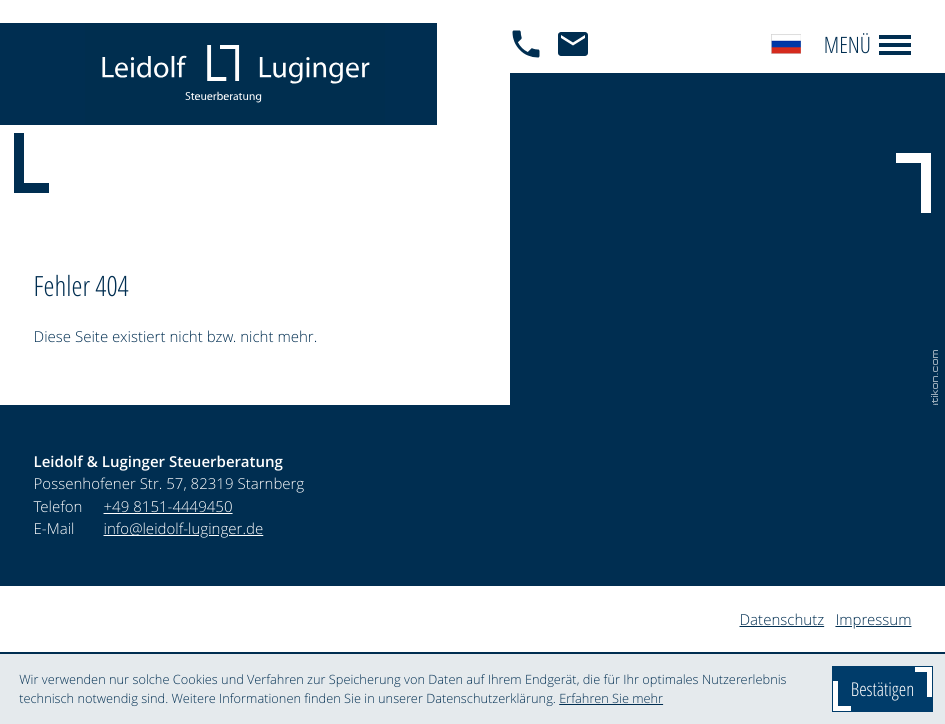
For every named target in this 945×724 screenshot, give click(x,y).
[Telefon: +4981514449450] (168, 507)
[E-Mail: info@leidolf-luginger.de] (578, 74)
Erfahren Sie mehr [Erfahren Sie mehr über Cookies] (611, 698)
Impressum (873, 620)
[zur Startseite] (235, 74)
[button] (531, 74)
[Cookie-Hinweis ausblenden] (882, 689)
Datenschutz (782, 620)
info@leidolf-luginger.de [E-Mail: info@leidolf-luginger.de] (184, 529)
